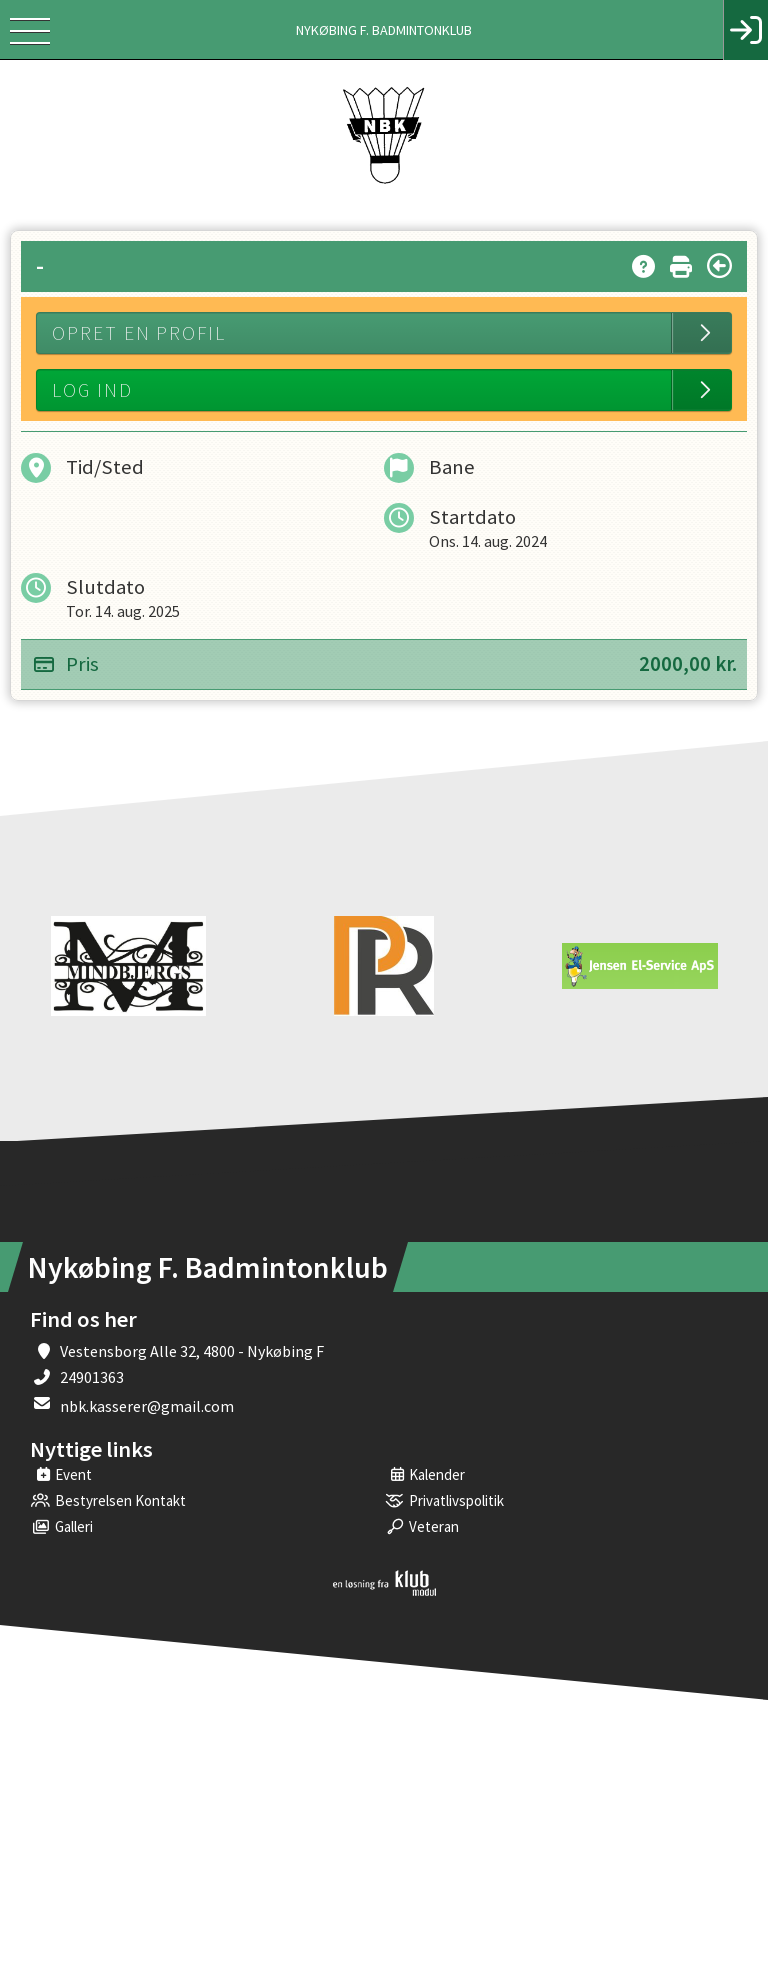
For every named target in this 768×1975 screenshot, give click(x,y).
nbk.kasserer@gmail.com (147, 1406)
